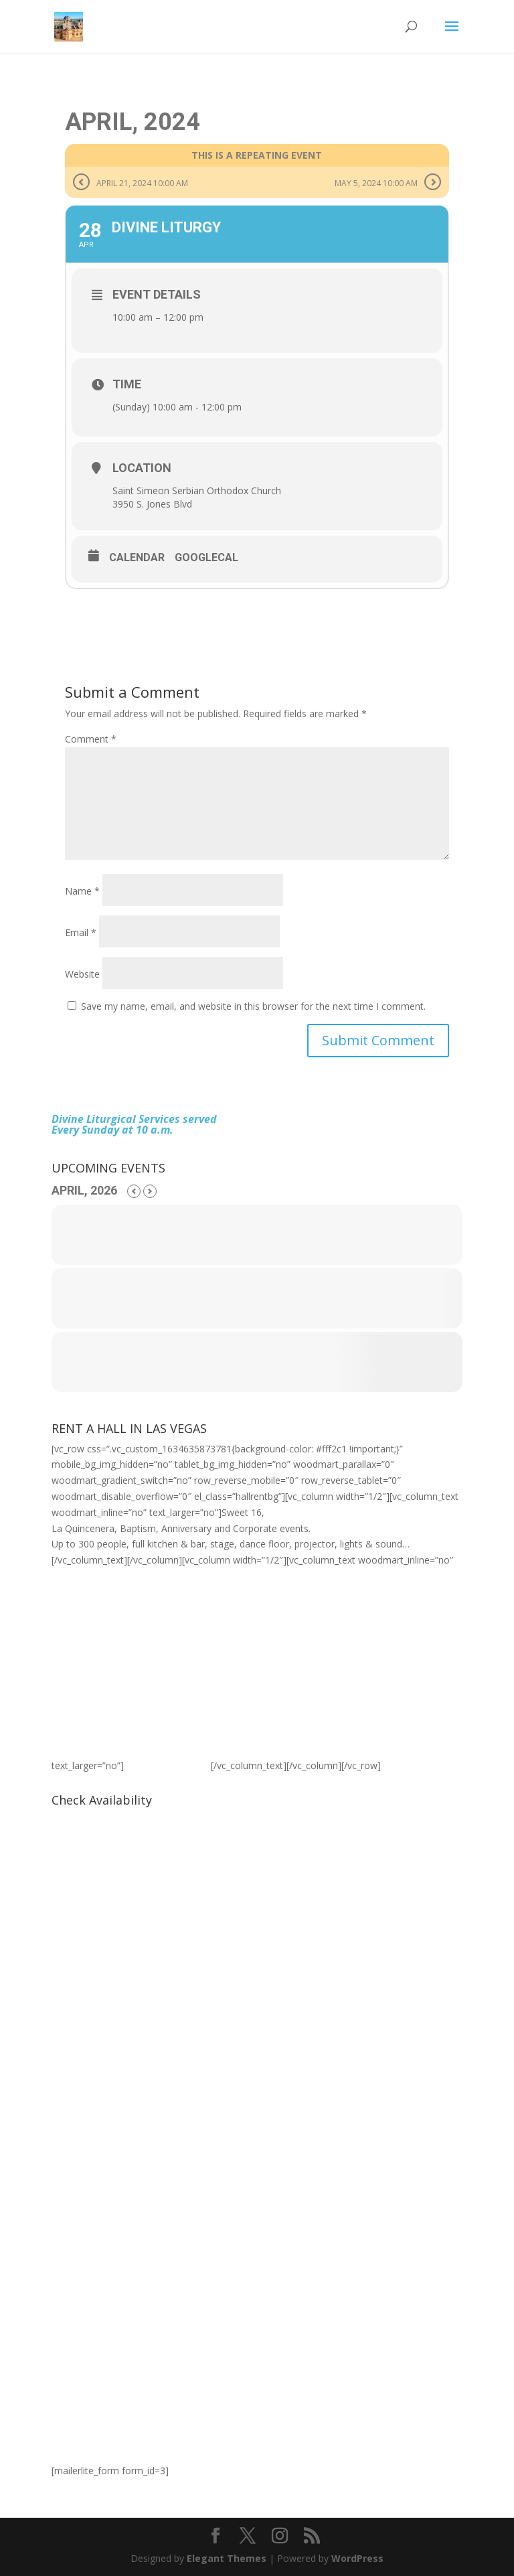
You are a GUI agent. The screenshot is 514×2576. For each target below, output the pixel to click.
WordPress (357, 2558)
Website (82, 974)
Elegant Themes (226, 2558)
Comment (90, 739)
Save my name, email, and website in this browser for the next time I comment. (253, 1006)
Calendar (137, 557)
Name (82, 891)
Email (80, 932)
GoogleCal (206, 557)
